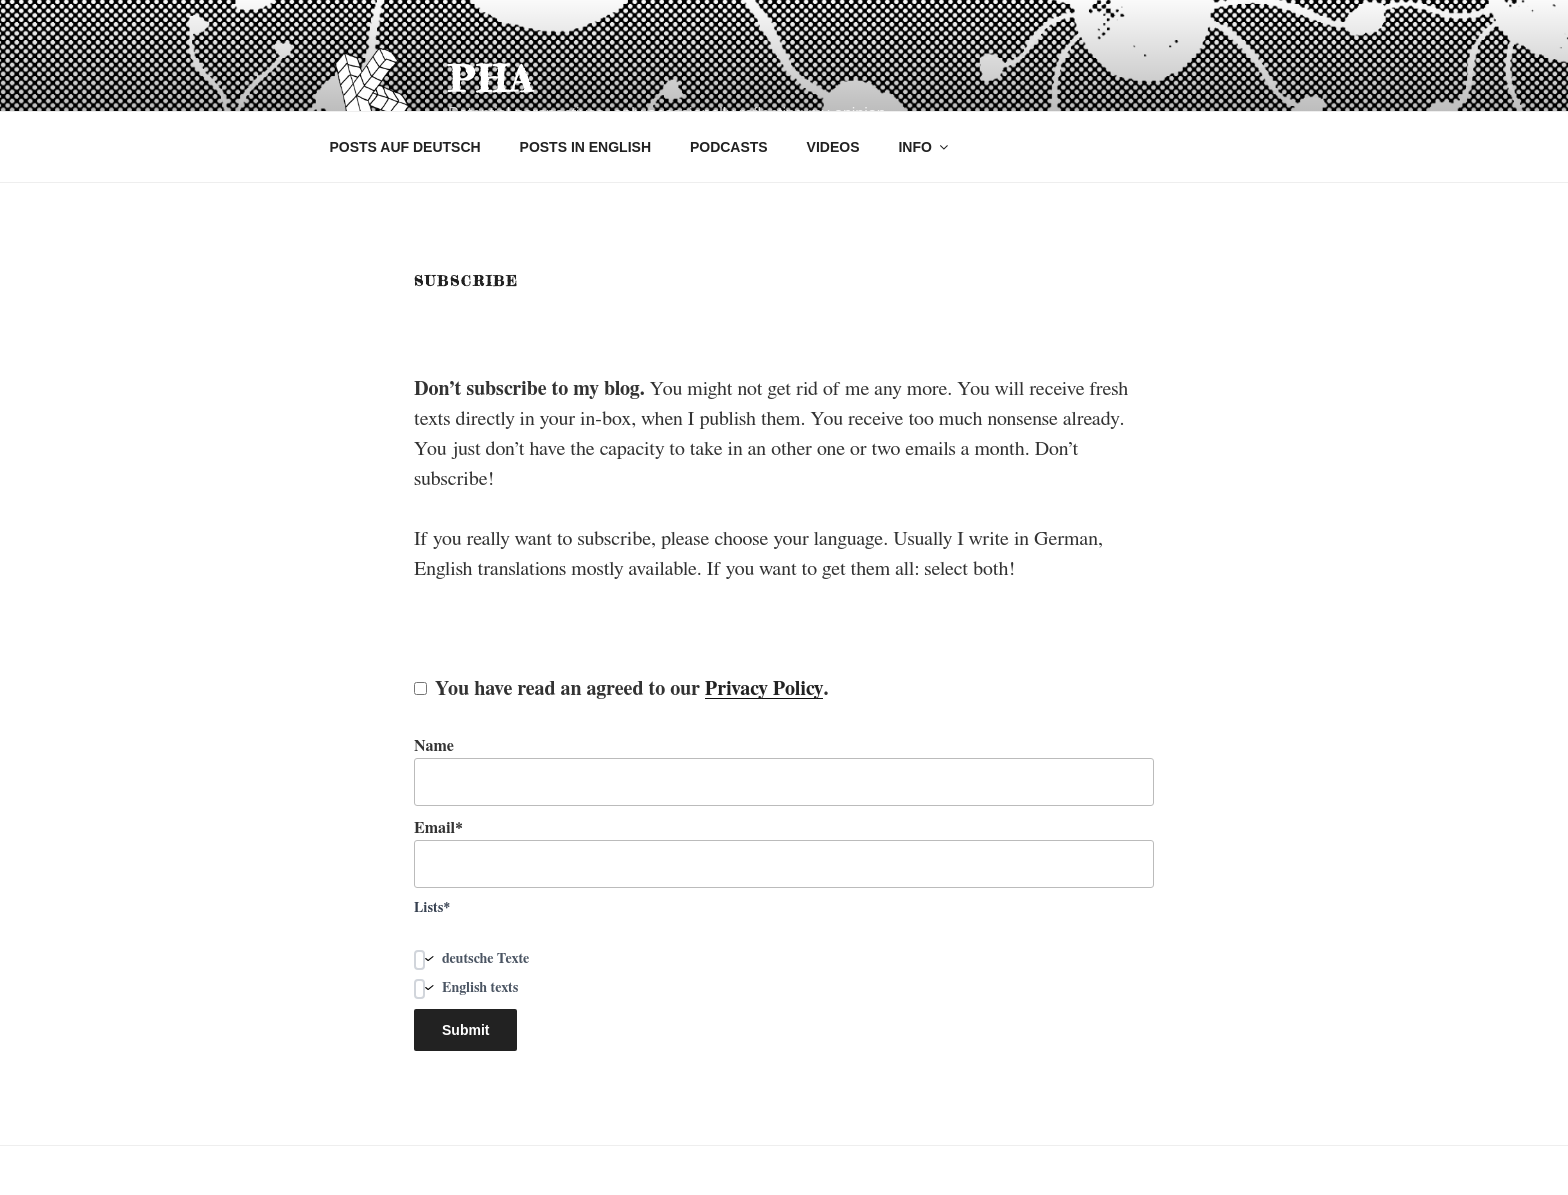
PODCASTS (729, 147)
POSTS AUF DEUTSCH (405, 147)
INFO (924, 147)
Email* (784, 854)
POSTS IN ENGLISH (585, 147)
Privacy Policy (764, 689)
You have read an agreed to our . (621, 689)
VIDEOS (833, 147)
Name (784, 772)
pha (491, 79)
